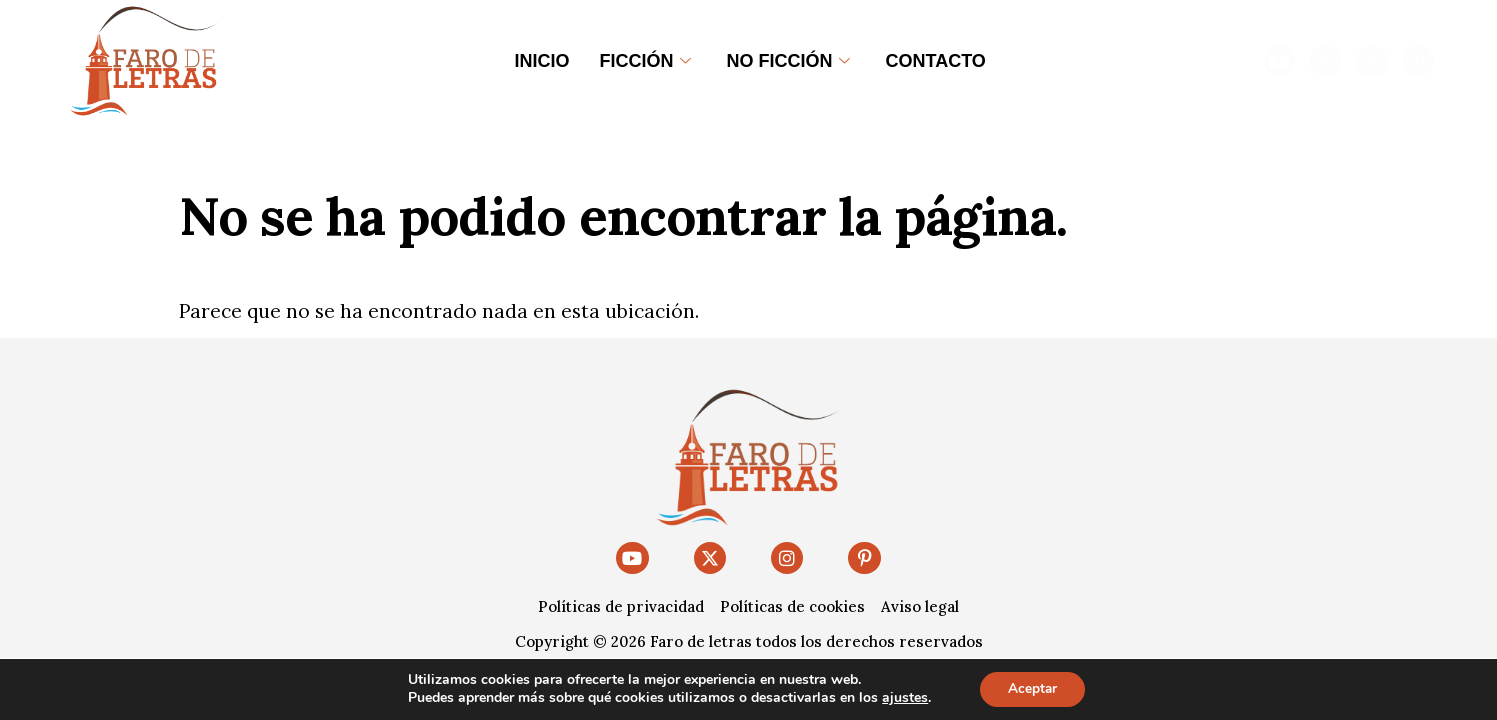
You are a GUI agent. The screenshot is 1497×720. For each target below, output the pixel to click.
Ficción (645, 61)
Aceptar (1032, 688)
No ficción (788, 61)
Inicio (542, 61)
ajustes (903, 698)
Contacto (936, 61)
